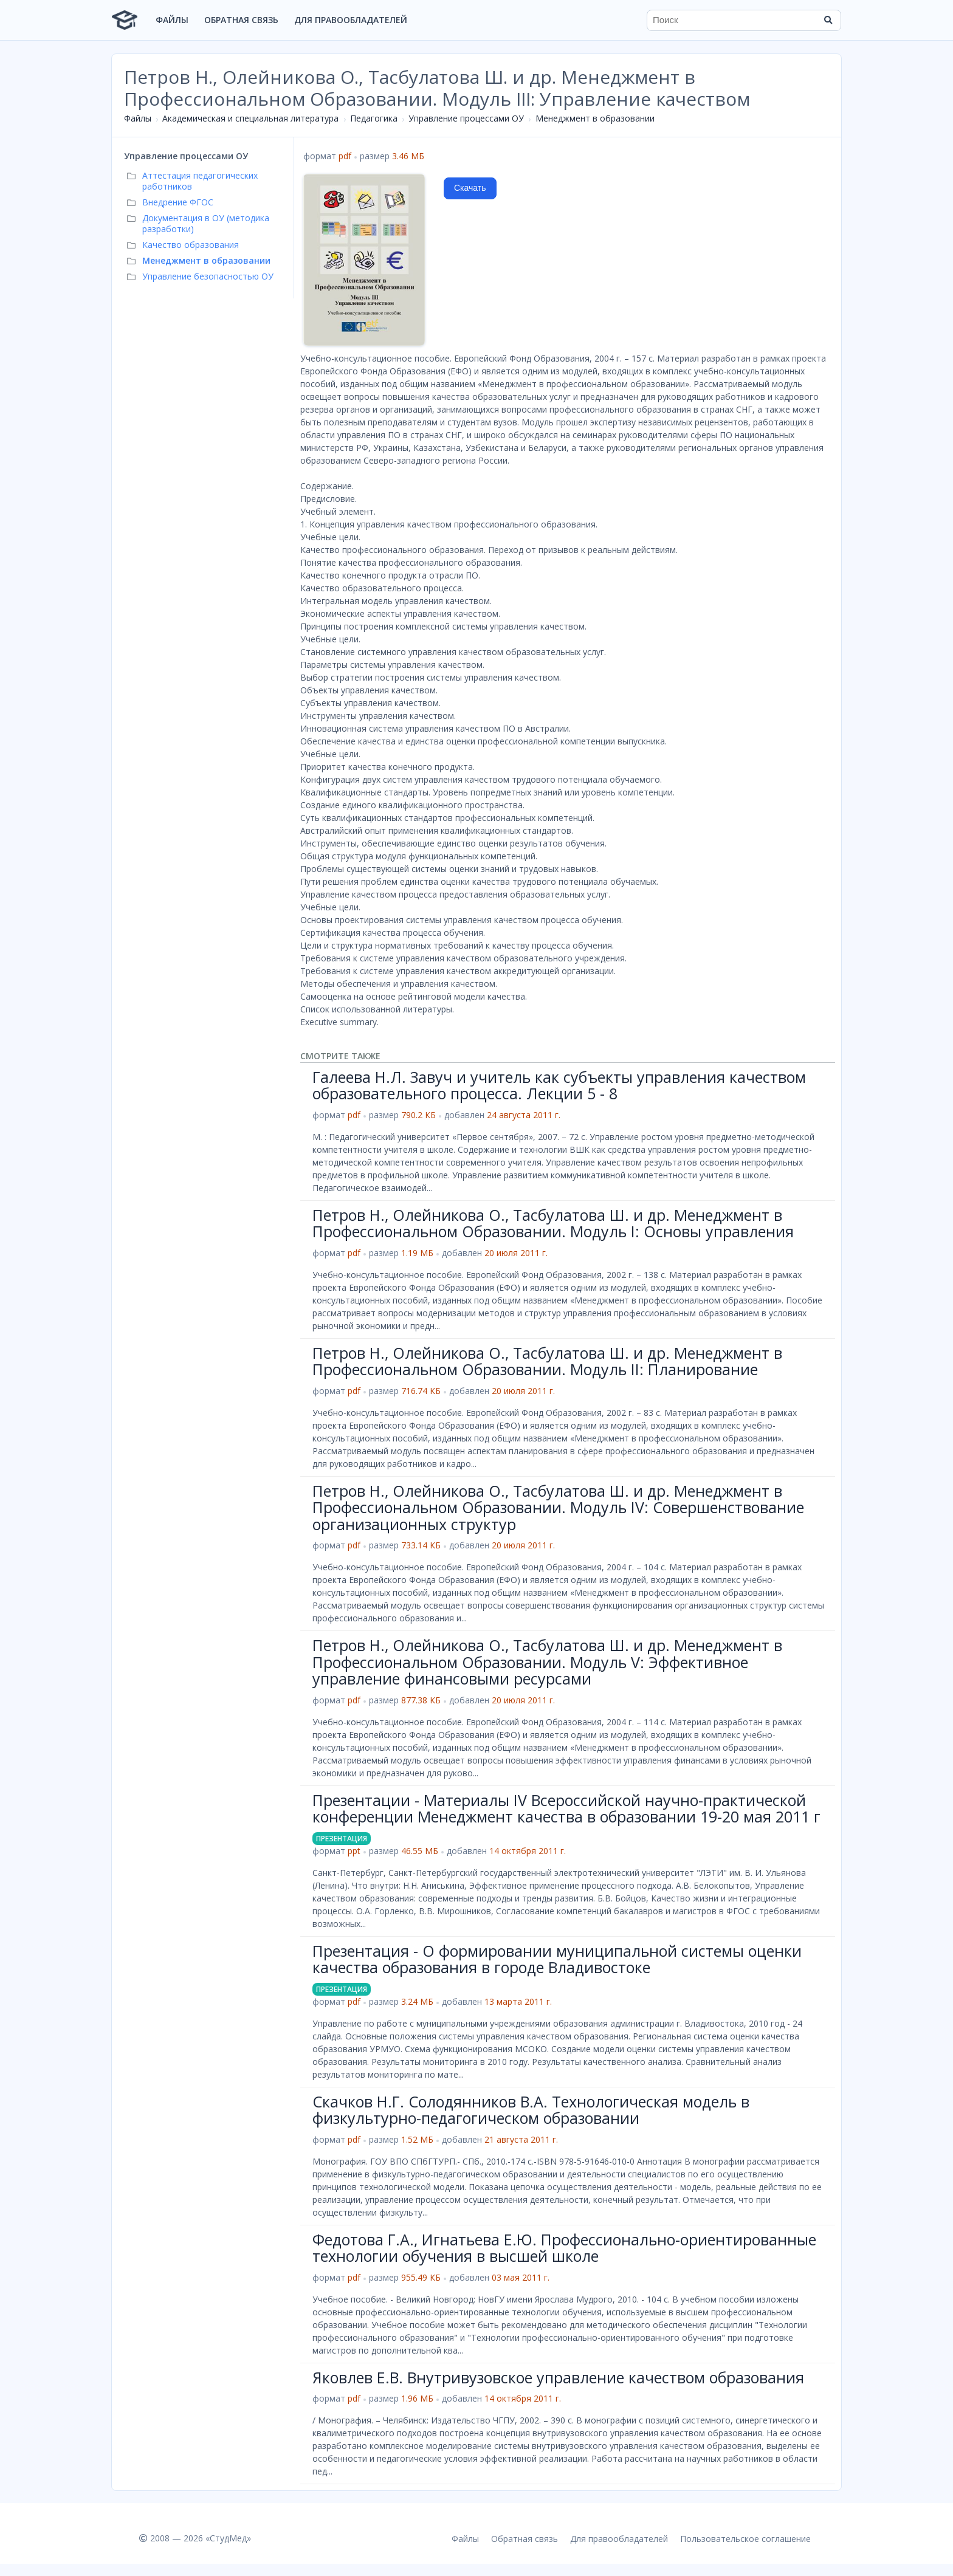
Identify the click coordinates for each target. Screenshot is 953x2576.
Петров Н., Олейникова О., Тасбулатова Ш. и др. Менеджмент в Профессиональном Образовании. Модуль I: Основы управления (553, 1223)
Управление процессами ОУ (466, 118)
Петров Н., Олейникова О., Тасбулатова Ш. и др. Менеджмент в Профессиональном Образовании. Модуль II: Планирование (547, 1361)
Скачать (470, 188)
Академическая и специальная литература (250, 118)
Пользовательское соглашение (745, 2538)
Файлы (172, 20)
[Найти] (827, 20)
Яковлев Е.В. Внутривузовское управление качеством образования (558, 2377)
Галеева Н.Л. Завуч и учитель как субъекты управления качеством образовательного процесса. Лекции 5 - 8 (559, 1085)
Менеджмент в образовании (595, 118)
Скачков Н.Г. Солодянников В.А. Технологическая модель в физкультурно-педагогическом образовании (530, 2110)
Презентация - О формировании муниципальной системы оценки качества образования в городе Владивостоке (557, 1959)
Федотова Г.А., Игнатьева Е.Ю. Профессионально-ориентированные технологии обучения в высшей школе (564, 2248)
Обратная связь (241, 20)
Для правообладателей (350, 20)
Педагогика (373, 118)
